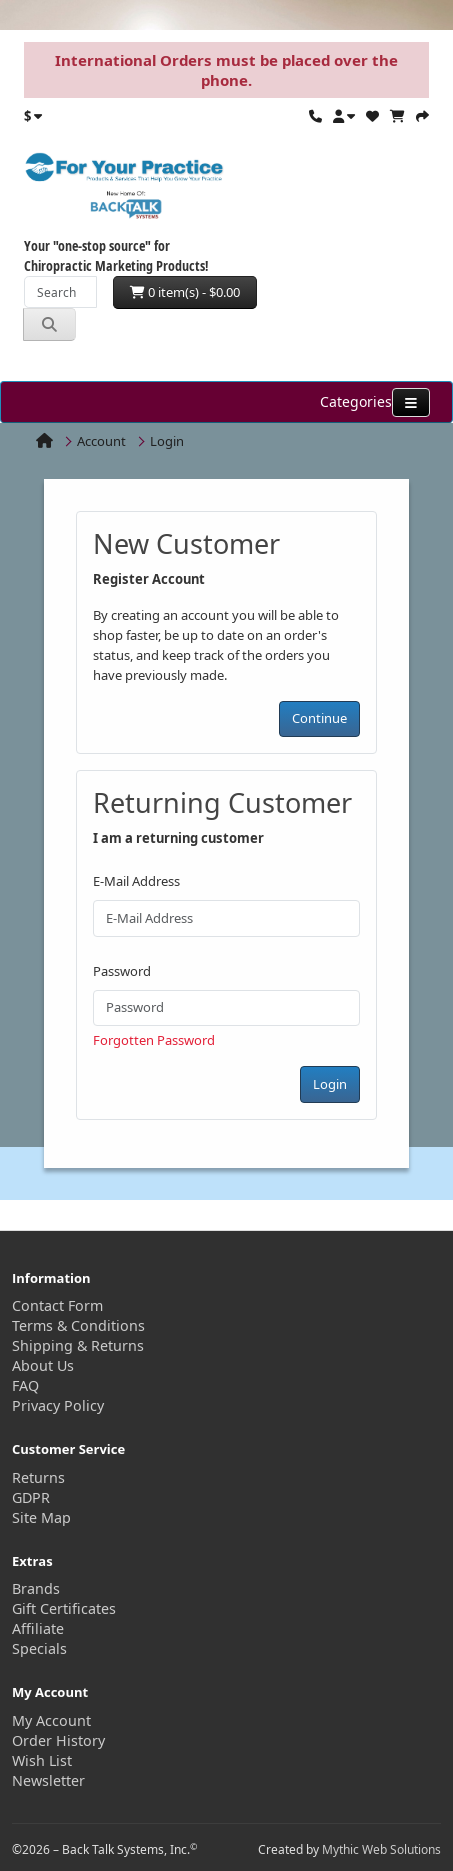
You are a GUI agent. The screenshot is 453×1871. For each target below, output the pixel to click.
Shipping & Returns (78, 1345)
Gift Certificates (64, 1608)
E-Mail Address (136, 881)
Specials (39, 1648)
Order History (58, 1740)
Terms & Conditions (78, 1325)
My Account (51, 1720)
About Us (43, 1365)
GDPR (31, 1497)
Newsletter (48, 1780)
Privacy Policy (58, 1405)
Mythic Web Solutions (381, 1849)
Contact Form (57, 1305)
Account (101, 441)
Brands (36, 1588)
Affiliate (38, 1628)
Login (167, 441)
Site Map (41, 1517)
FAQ (25, 1385)
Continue (319, 718)
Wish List (42, 1760)
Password (122, 971)
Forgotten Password (154, 1040)
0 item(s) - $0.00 (185, 292)
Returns (38, 1477)
